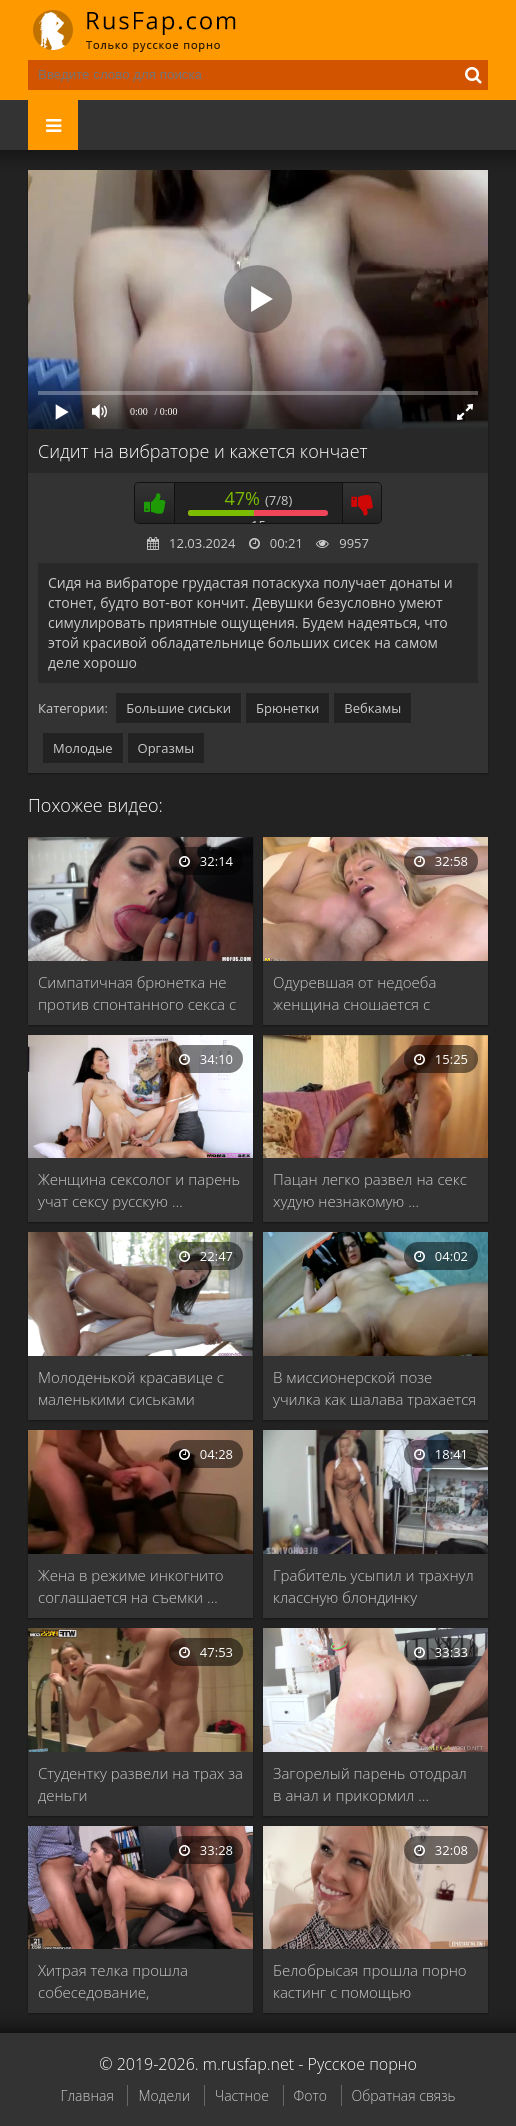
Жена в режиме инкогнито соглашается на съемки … (131, 1586)
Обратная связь (404, 2095)
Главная (86, 2095)
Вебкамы (372, 708)
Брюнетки (287, 708)
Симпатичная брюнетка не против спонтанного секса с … (137, 993)
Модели (164, 2095)
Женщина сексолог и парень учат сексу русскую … (139, 1190)
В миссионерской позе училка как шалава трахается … (374, 1388)
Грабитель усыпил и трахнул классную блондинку (373, 1586)
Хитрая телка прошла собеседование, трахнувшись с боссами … (128, 1981)
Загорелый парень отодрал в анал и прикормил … (370, 1784)
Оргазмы (166, 748)
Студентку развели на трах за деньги (140, 1784)
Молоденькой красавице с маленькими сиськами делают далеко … (131, 1388)
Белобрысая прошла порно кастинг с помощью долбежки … (370, 1981)
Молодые (83, 748)
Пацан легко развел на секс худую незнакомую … (370, 1190)
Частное (242, 2095)
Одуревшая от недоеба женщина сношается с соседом (354, 993)
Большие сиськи (178, 708)
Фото (310, 2095)
